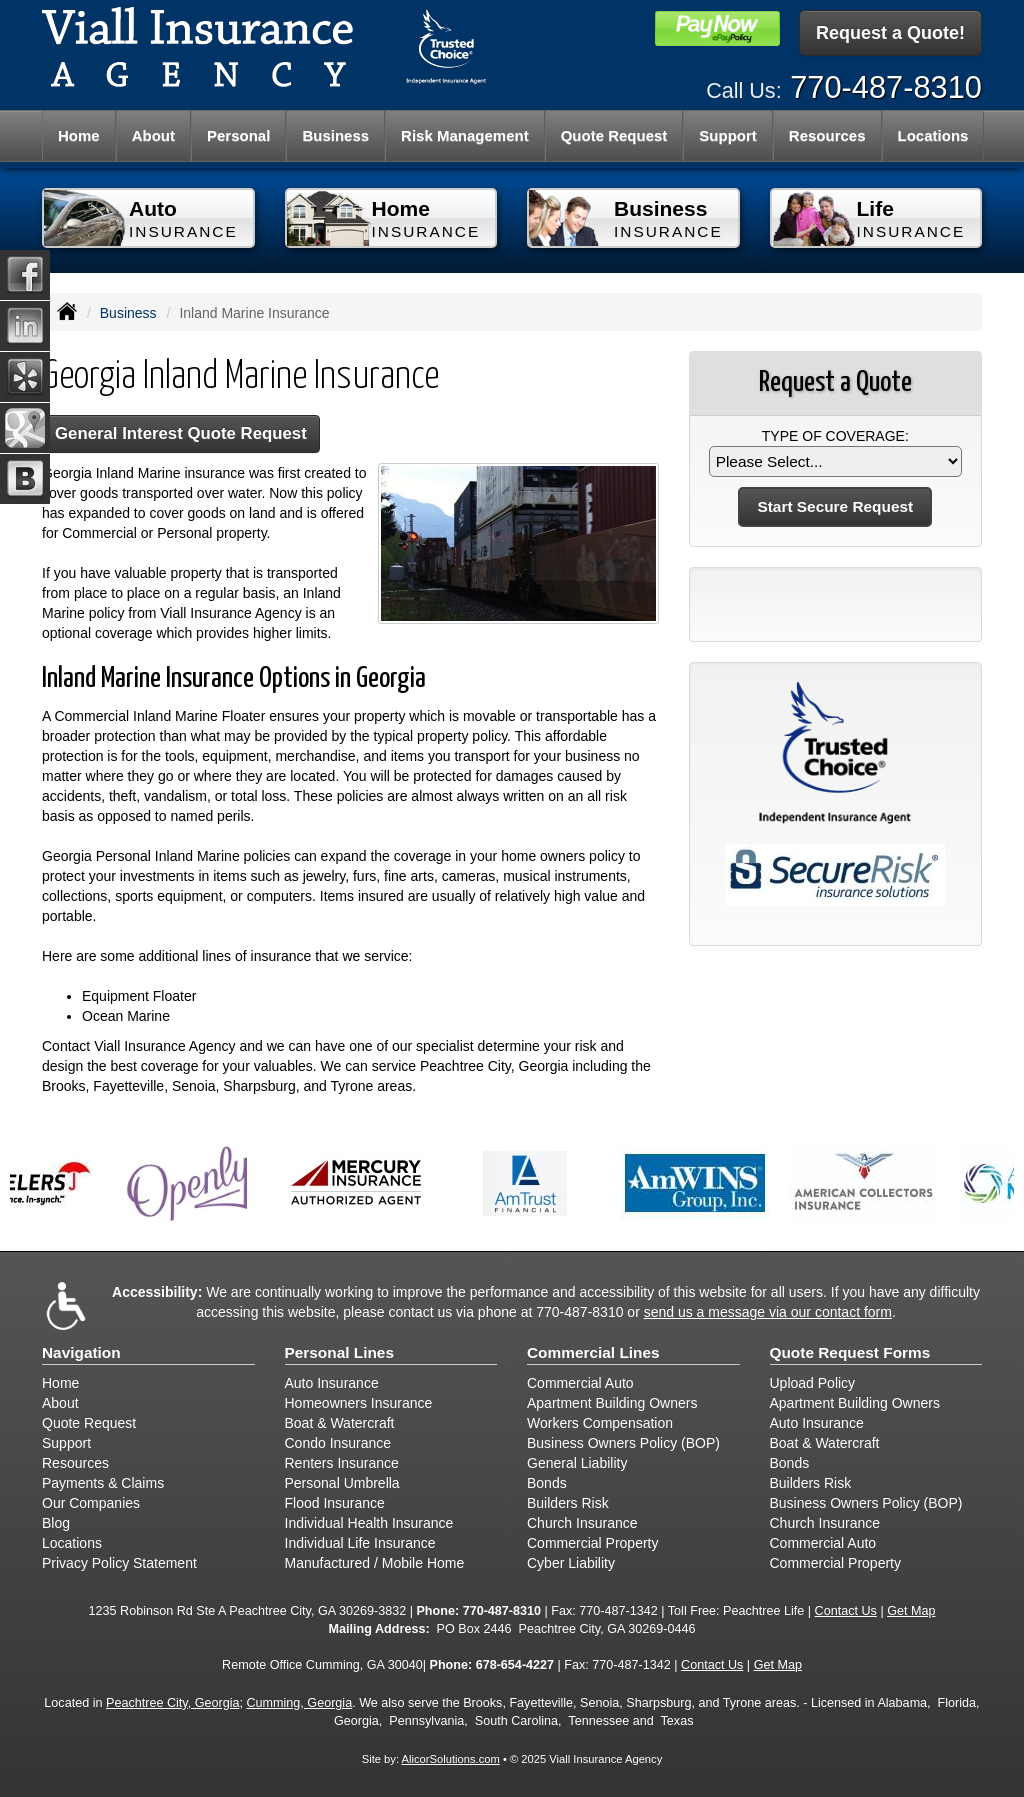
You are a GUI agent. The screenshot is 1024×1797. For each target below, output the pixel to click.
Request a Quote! (890, 33)
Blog (56, 1523)
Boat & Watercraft (340, 1423)
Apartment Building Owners (612, 1403)
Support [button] (728, 135)
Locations (72, 1543)
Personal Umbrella (342, 1483)
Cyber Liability (571, 1563)
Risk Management (465, 135)
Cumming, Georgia (299, 1703)
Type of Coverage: (835, 436)
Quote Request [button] (614, 135)
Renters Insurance (342, 1463)
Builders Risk (568, 1503)
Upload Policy (813, 1383)
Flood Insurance (335, 1503)
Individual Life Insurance (360, 1543)
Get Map (911, 1611)
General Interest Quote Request (181, 433)
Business (128, 313)
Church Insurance (582, 1523)
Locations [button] (933, 135)
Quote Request (89, 1423)
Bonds (547, 1483)
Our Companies (91, 1503)
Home (79, 135)
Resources (75, 1463)
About (60, 1403)
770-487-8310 (886, 87)
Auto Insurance (332, 1383)
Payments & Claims (103, 1483)
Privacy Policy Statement (119, 1563)
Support (66, 1443)
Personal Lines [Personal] (340, 1352)
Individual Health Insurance (369, 1523)
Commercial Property (592, 1543)
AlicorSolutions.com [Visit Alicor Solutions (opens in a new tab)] (451, 1759)
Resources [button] (827, 135)
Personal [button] (238, 135)
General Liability (577, 1463)
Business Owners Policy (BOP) (623, 1443)
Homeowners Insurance (359, 1403)
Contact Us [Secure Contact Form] (846, 1611)
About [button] (153, 135)
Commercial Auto (580, 1383)
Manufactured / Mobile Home (375, 1563)
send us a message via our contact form (768, 1312)
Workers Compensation (600, 1423)
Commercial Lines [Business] (593, 1352)
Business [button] (335, 135)
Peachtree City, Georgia (172, 1703)
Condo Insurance (338, 1443)
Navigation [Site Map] (81, 1352)
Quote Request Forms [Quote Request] (850, 1352)
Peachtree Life (763, 1611)
